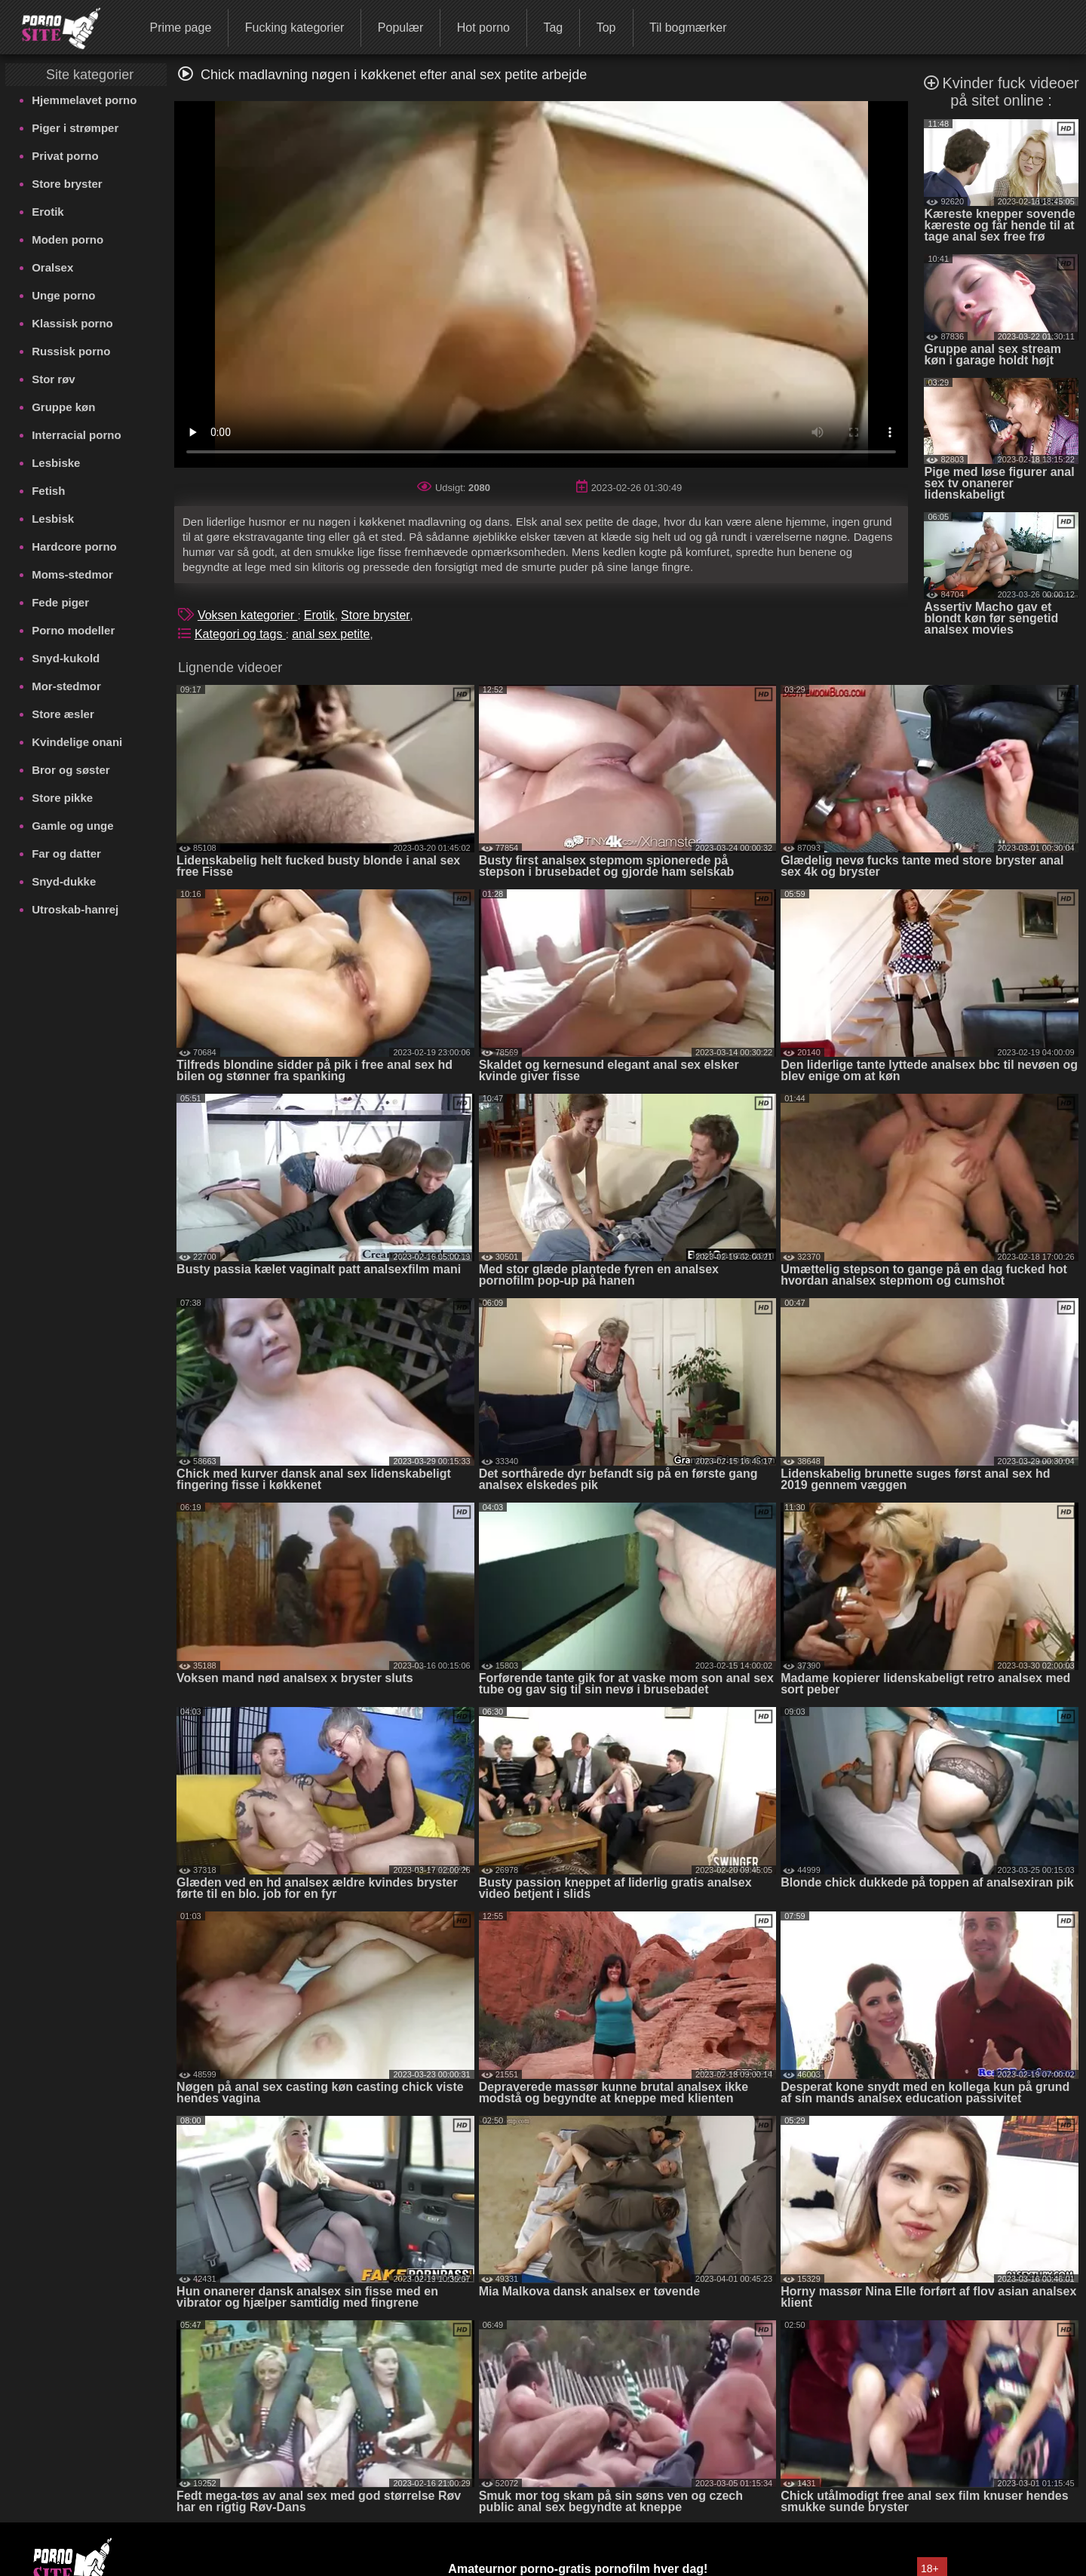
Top (606, 27)
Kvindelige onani (77, 741)
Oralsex (52, 267)
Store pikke (62, 797)
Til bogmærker (688, 27)
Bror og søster (70, 769)
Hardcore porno (74, 546)
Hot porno (483, 27)
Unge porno (63, 295)
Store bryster (67, 183)
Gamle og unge (72, 825)
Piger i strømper (75, 127)
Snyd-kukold (66, 658)
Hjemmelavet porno (84, 100)
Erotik (48, 211)
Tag (553, 27)
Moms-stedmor (72, 574)
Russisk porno (71, 351)
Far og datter (66, 853)
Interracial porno (76, 434)
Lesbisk (53, 518)
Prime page (180, 27)
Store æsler (63, 714)
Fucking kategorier (295, 27)
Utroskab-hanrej (75, 909)
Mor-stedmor (66, 686)
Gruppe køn (63, 407)
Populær (400, 27)
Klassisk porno (72, 323)
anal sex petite (331, 634)
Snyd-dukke (64, 881)
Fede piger (60, 602)
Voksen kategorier (248, 615)
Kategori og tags (240, 634)
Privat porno (65, 155)
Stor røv (53, 379)
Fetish (48, 490)
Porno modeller (73, 630)
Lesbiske (56, 462)
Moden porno (67, 239)
